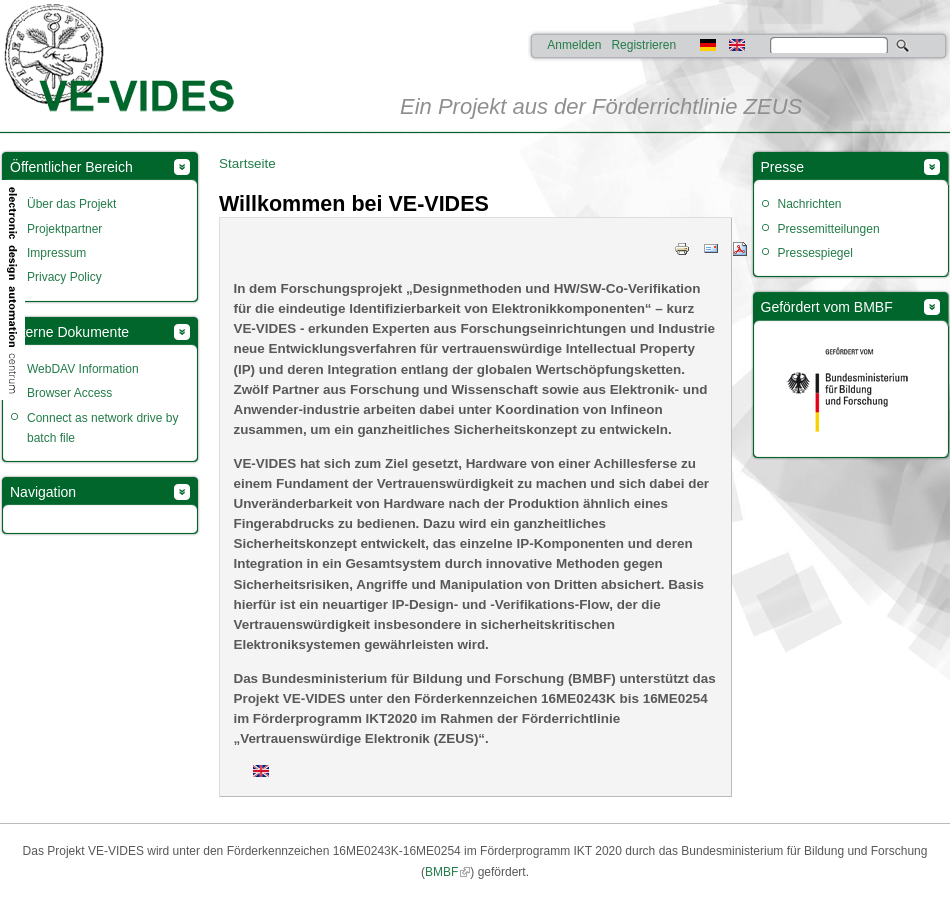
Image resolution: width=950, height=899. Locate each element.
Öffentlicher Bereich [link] (71, 167)
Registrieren (643, 45)
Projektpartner (64, 229)
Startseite (247, 163)
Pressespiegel (815, 253)
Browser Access (69, 393)
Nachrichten (810, 204)
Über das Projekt (71, 204)
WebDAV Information (83, 369)
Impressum (56, 253)
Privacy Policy (64, 277)
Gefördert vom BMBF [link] (827, 307)
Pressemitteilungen (829, 229)
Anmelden (574, 45)
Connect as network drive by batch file (102, 428)
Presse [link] (783, 167)
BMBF (441, 872)
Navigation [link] (43, 492)
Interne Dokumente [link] (69, 332)
